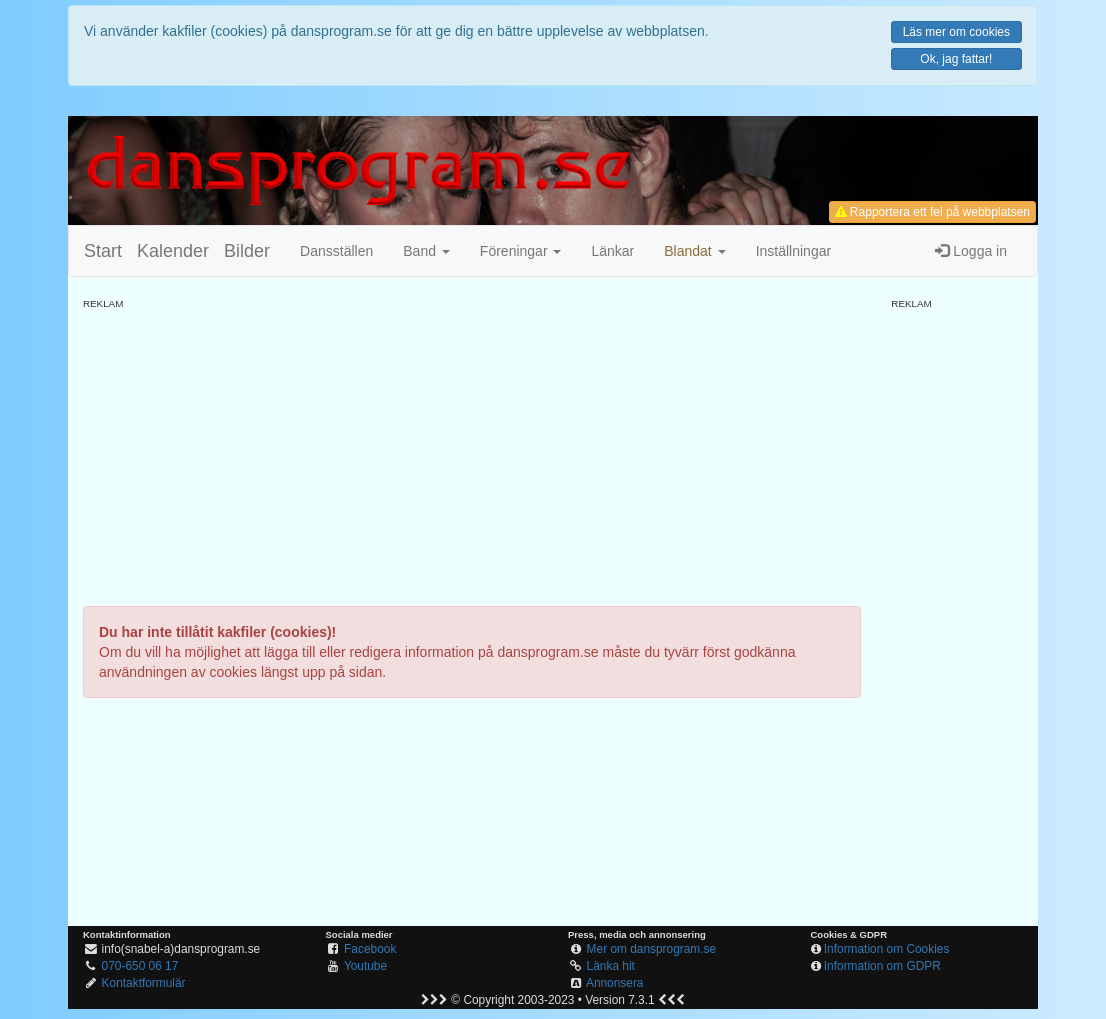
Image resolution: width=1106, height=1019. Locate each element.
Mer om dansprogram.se (652, 949)
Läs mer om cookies (956, 32)
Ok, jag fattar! (956, 59)
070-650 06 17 (140, 966)
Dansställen (336, 251)
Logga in (971, 251)
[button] (694, 251)
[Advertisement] (472, 451)
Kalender (173, 251)
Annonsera (615, 983)
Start (103, 251)
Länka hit (611, 966)
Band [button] (426, 251)
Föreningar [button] (521, 251)
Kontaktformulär (144, 983)
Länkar (612, 251)
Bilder (247, 251)
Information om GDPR (882, 966)
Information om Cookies (887, 949)
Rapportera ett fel (932, 212)
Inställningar (794, 251)
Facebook (370, 949)
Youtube (365, 966)
